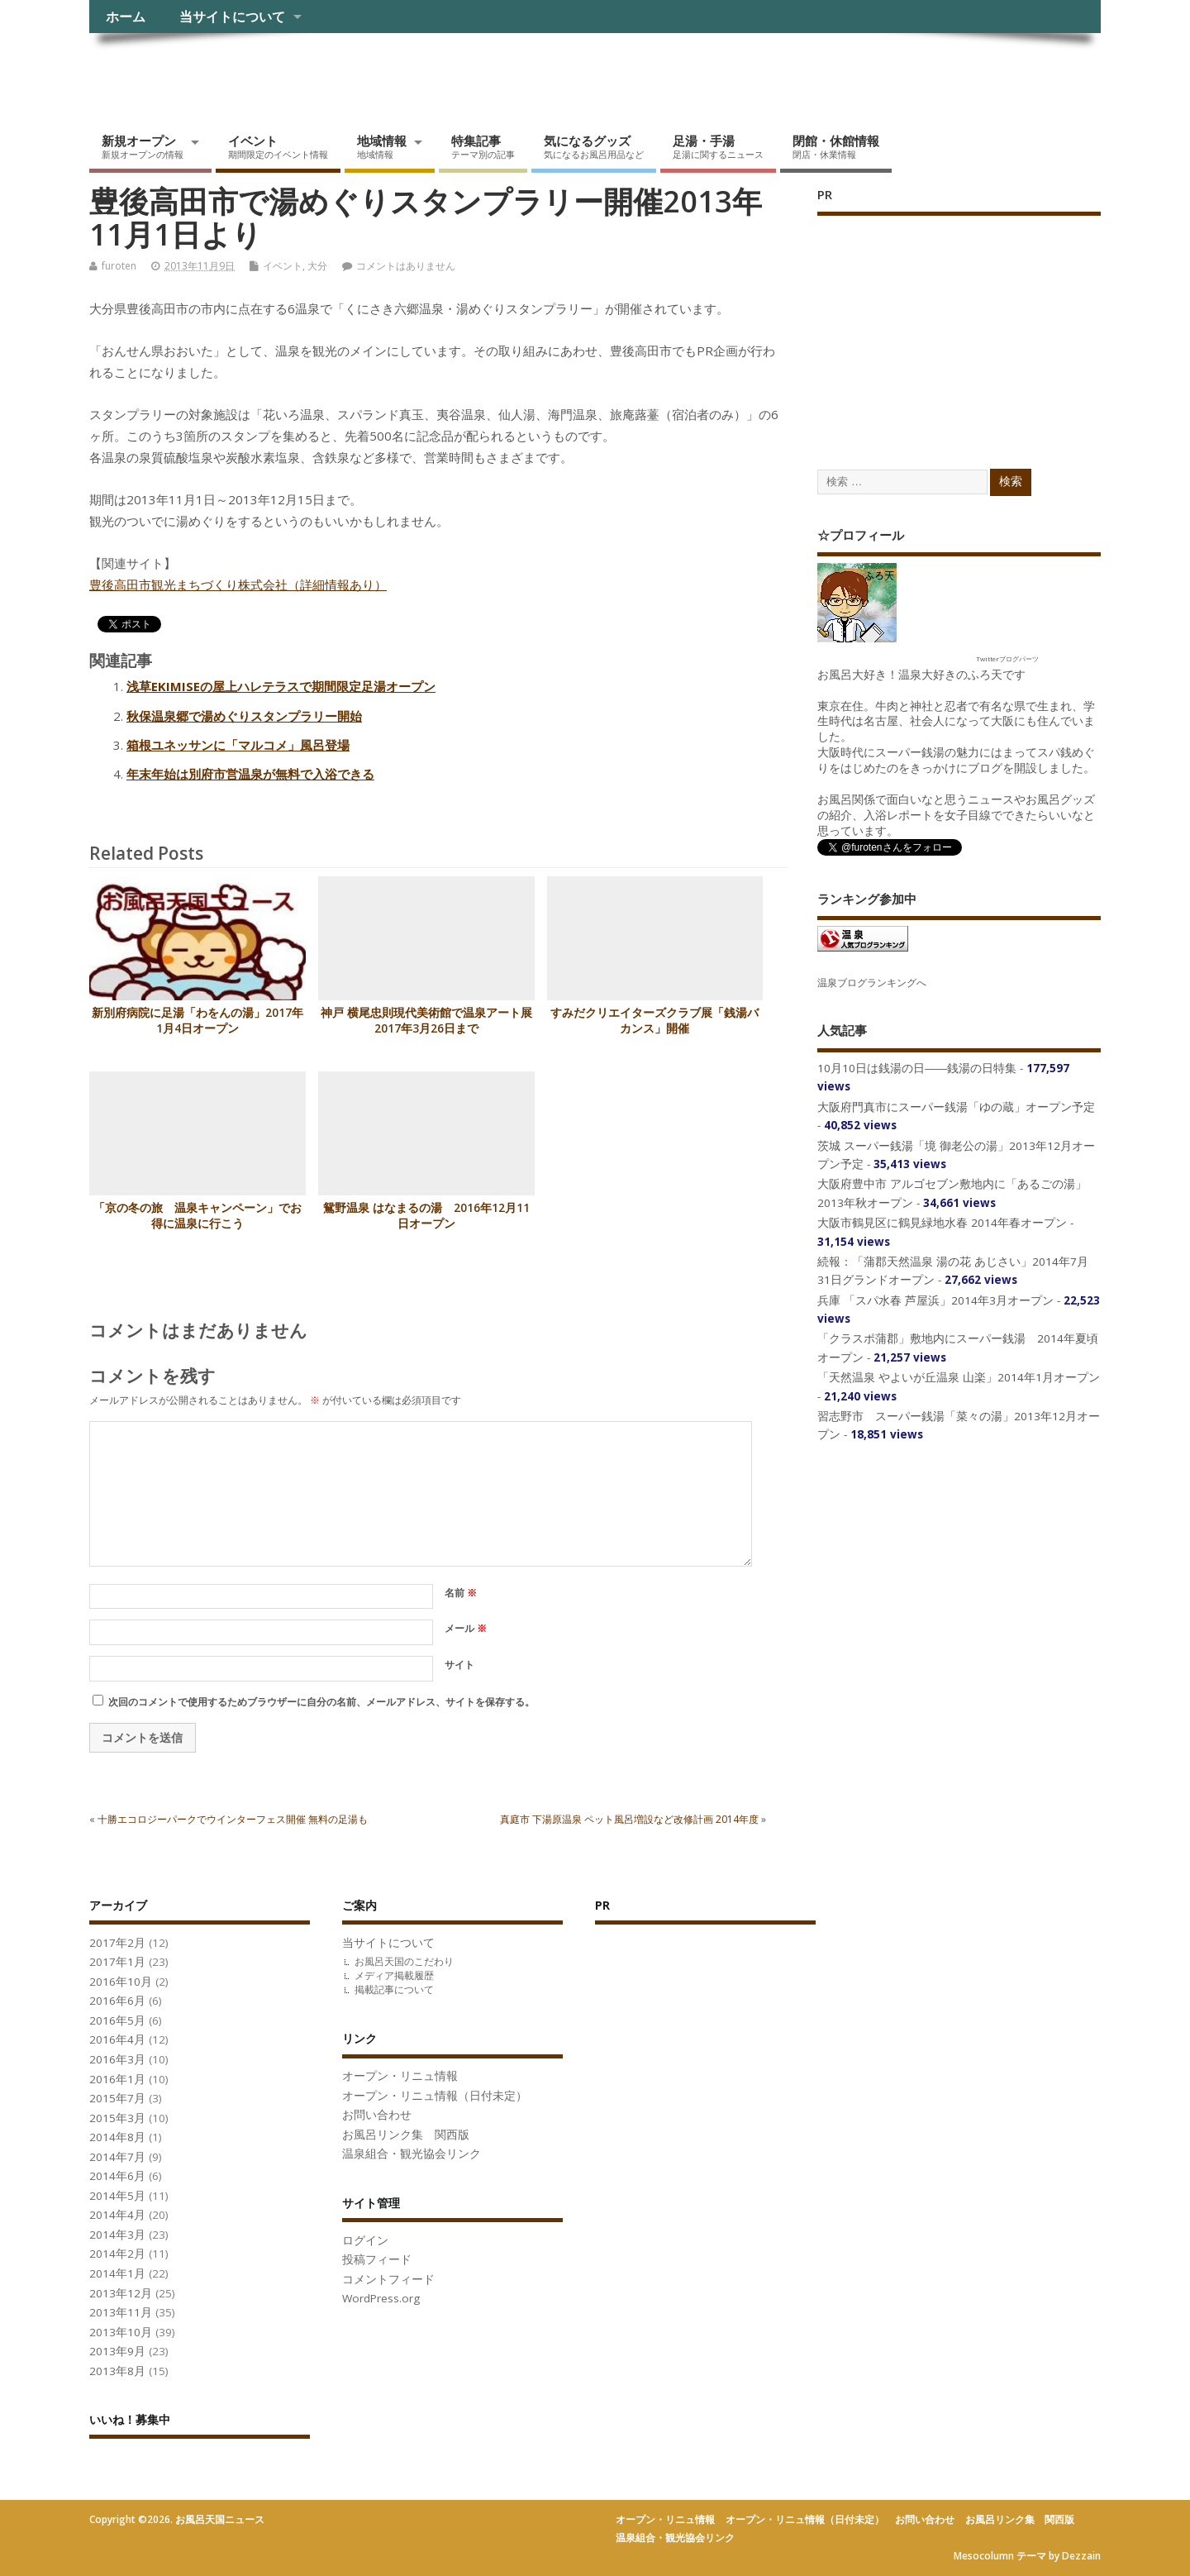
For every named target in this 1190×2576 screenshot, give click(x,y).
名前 (461, 1593)
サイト (459, 1665)
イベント (278, 146)
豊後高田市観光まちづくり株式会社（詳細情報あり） (238, 584)
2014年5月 (117, 2195)
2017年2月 (117, 1942)
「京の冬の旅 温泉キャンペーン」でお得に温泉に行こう (197, 1215)
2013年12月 (120, 2293)
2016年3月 (117, 2059)
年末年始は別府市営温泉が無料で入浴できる (250, 774)
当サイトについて (232, 16)
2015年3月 (117, 2118)
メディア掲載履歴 (394, 1975)
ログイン (365, 2240)
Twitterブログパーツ (1007, 658)
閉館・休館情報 (836, 146)
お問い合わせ (377, 2114)
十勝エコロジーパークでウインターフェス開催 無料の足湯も (233, 1819)
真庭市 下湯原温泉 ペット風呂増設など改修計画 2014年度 (629, 1819)
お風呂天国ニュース (217, 70)
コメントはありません (405, 266)
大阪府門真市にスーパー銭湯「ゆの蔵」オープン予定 (956, 1107)
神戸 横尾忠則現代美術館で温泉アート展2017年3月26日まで (426, 1020)
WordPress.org (381, 2298)
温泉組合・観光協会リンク (411, 2153)
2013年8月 (117, 2371)
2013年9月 (117, 2351)
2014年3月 (117, 2234)
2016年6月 (117, 2000)
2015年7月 (117, 2098)
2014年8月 (117, 2137)
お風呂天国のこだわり (404, 1961)
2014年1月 (117, 2273)
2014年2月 (117, 2253)
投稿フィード (377, 2259)
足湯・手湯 (718, 146)
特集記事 (483, 146)
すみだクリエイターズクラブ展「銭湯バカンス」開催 (654, 1020)
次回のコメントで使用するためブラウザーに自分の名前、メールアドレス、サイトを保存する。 (321, 1702)
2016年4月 (117, 2039)
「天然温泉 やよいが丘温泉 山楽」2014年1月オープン (958, 1377)
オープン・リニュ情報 (400, 2075)
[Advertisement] (941, 325)
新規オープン (142, 146)
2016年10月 (120, 1981)
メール (466, 1628)
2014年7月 (117, 2156)
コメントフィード (388, 2279)
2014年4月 (117, 2214)
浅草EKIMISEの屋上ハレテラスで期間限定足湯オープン (281, 686)
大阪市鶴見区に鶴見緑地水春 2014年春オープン (942, 1222)
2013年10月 (120, 2332)
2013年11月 (120, 2312)
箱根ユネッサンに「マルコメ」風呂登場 (238, 745)
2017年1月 (117, 1961)
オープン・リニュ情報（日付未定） (434, 2095)
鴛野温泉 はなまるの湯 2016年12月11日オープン (426, 1215)
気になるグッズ (594, 146)
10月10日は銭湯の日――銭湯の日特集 (916, 1068)
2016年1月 (117, 2079)
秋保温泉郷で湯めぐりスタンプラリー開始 (244, 716)
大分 (317, 266)
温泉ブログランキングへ (871, 983)
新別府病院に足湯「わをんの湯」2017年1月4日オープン (197, 1020)
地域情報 (382, 146)
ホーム (125, 16)
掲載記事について (394, 1989)
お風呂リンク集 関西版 (405, 2134)
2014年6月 (117, 2175)
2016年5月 (117, 2020)
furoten (119, 266)
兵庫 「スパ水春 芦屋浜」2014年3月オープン (935, 1300)
